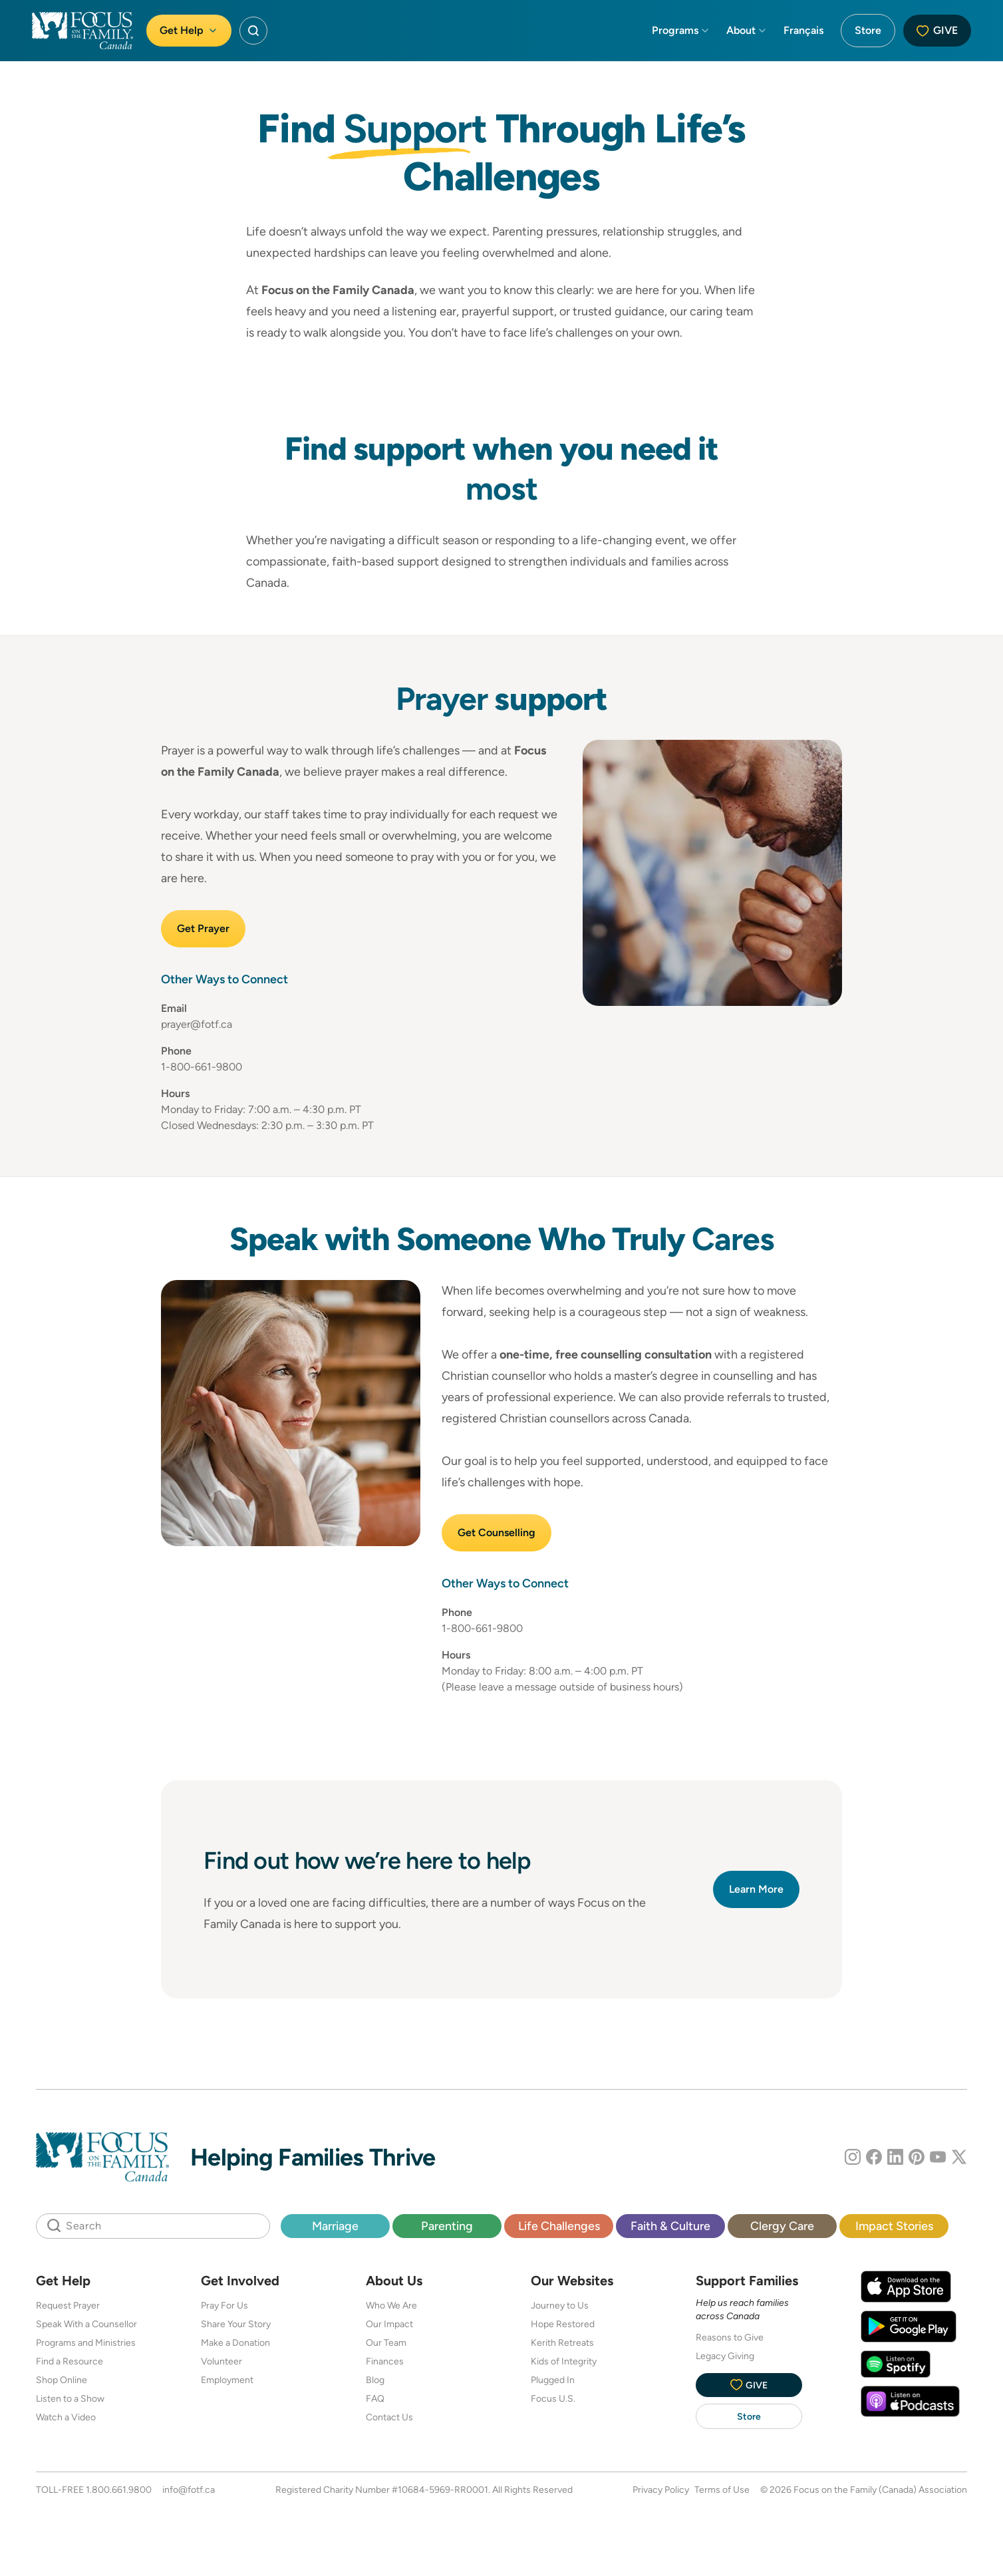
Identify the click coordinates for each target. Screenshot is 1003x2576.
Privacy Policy (661, 2489)
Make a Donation (235, 2342)
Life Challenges (559, 2226)
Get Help (189, 30)
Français (803, 30)
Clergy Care (782, 2226)
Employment (227, 2379)
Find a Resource (69, 2361)
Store (868, 30)
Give (937, 30)
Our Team (386, 2342)
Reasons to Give (730, 2337)
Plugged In (553, 2379)
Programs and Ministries (86, 2342)
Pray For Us (224, 2305)
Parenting (447, 2226)
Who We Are (391, 2305)
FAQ (375, 2398)
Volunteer (221, 2361)
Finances (385, 2361)
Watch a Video (66, 2417)
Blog (375, 2379)
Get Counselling (496, 1532)
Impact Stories (894, 2226)
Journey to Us (560, 2305)
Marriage (335, 2226)
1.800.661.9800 (119, 2489)
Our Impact (389, 2324)
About (747, 30)
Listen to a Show (70, 2398)
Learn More (756, 1889)
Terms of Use (722, 2489)
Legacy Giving (725, 2355)
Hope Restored (563, 2324)
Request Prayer (68, 2305)
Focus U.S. (553, 2398)
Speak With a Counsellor (86, 2324)
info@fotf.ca (188, 2489)
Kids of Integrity (564, 2361)
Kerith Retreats (562, 2342)
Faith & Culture (670, 2226)
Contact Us (389, 2417)
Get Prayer (203, 928)
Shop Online (61, 2379)
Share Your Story (236, 2324)
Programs (681, 30)
